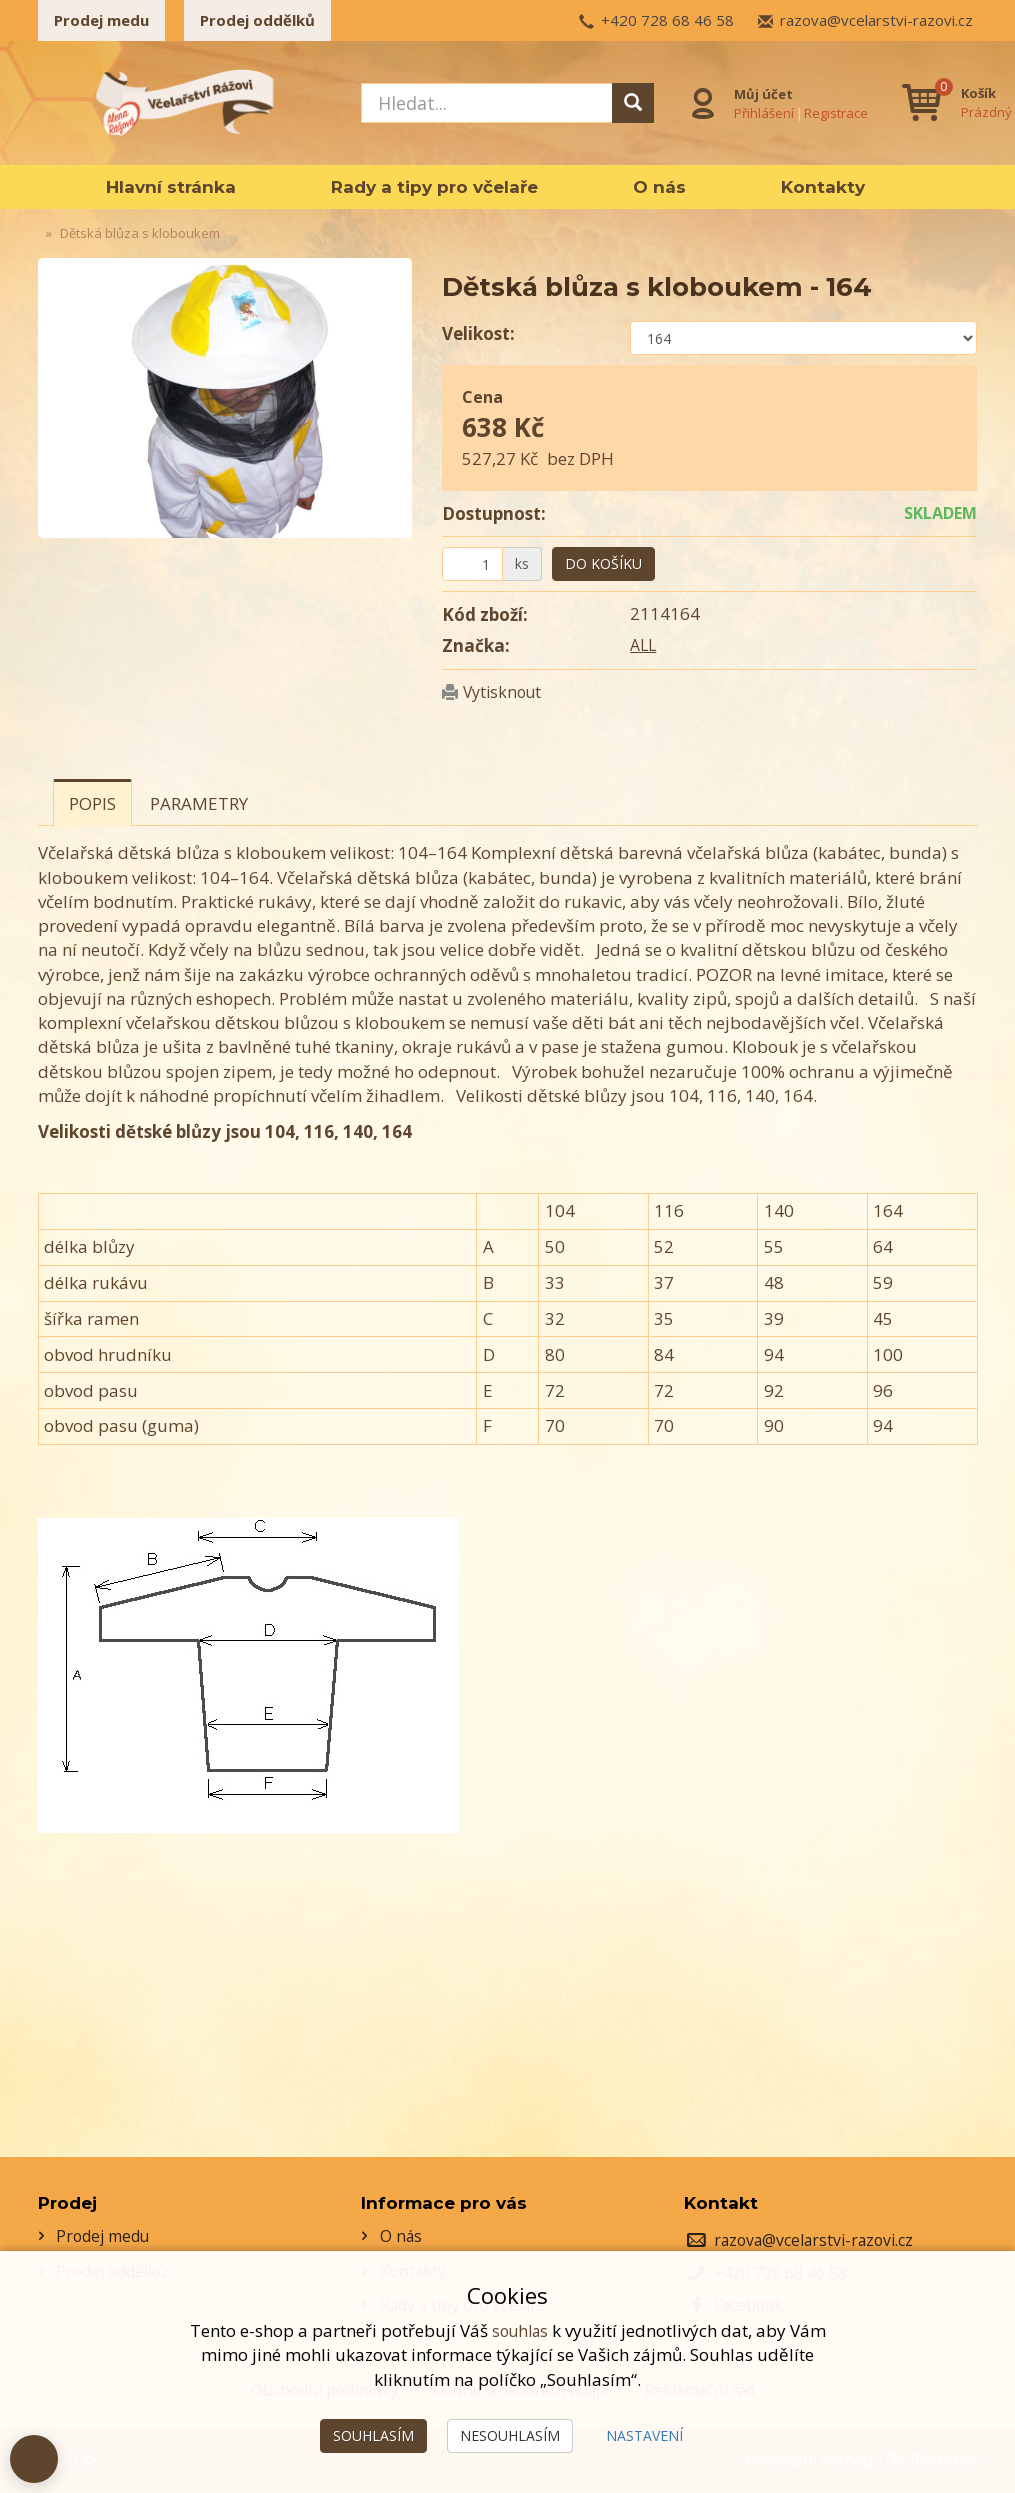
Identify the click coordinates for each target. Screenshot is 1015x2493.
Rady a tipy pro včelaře (434, 187)
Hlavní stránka (171, 187)
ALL (644, 644)
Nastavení (644, 2435)
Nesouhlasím (510, 2435)
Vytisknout (506, 691)
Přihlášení (761, 111)
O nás (659, 187)
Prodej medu (101, 20)
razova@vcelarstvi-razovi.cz (876, 20)
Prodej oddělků (257, 20)
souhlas (520, 2330)
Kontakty (823, 187)
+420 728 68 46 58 (667, 20)
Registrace (833, 111)
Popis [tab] (92, 803)
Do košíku (603, 563)
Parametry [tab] (199, 803)
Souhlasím (373, 2435)
